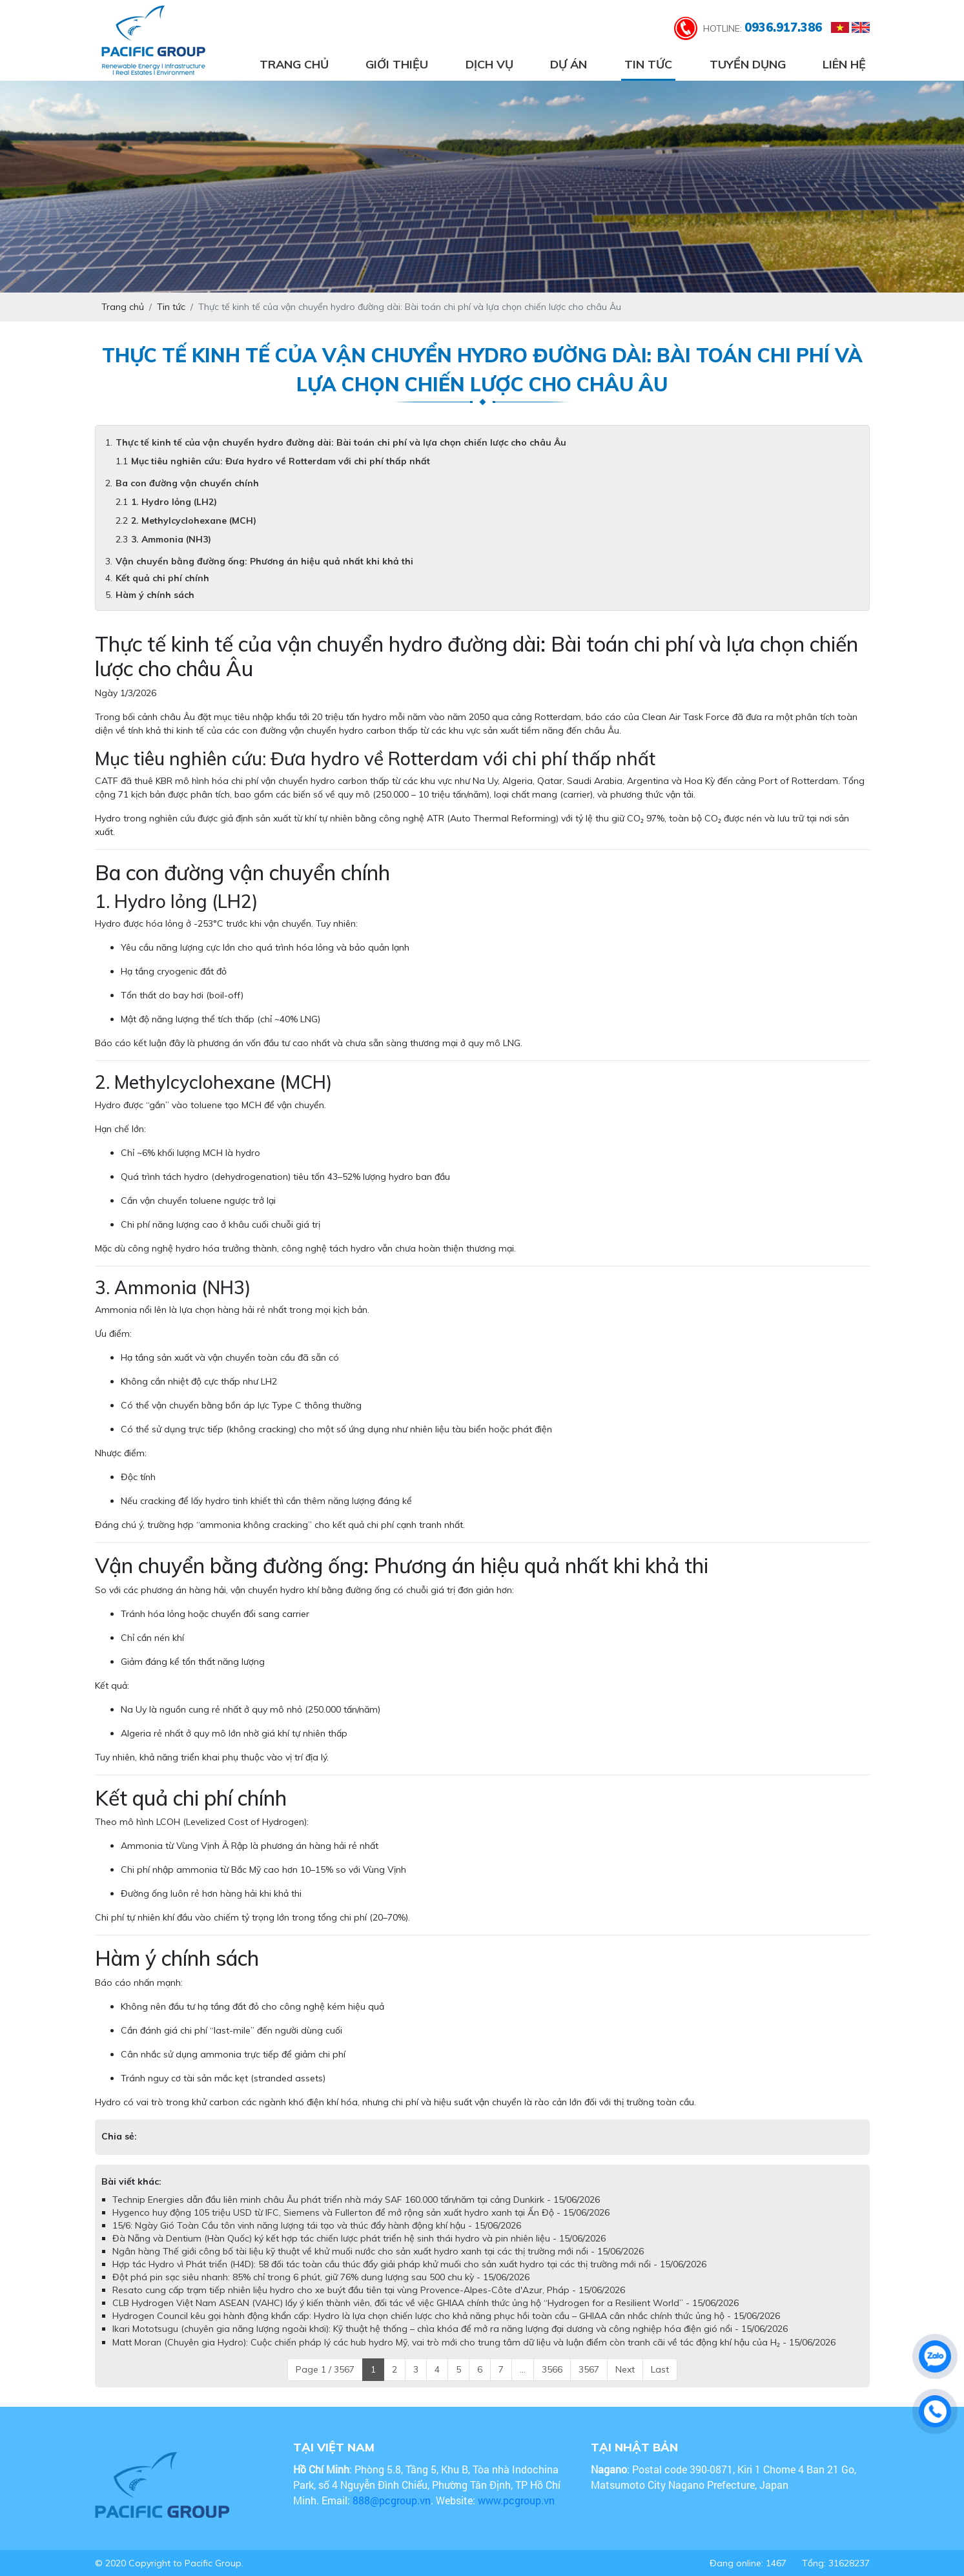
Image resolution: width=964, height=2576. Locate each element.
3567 (589, 2369)
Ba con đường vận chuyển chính (187, 483)
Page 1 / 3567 (325, 2369)
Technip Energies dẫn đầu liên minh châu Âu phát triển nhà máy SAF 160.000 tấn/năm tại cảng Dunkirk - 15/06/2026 (356, 2199)
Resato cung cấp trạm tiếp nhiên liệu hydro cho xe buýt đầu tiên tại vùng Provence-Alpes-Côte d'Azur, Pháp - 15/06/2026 (368, 2290)
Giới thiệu (396, 64)
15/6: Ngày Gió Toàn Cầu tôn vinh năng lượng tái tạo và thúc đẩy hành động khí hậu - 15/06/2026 (316, 2225)
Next (625, 2369)
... (523, 2369)
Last (660, 2369)
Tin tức (648, 64)
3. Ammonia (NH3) (171, 539)
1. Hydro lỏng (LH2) (174, 502)
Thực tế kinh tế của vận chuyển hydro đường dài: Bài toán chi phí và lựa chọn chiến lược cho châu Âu (341, 442)
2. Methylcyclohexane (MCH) (193, 520)
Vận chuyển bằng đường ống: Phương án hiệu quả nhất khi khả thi (264, 561)
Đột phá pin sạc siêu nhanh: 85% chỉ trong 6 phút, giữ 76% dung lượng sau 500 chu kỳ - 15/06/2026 (320, 2277)
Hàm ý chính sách (155, 595)
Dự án (568, 64)
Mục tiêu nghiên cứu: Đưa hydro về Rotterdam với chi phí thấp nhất (280, 461)
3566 (552, 2369)
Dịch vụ (489, 64)
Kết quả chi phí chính (162, 578)
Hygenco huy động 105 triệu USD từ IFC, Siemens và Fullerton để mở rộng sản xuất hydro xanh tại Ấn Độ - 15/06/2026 (361, 2212)
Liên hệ (844, 64)
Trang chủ (294, 64)
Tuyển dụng (748, 64)
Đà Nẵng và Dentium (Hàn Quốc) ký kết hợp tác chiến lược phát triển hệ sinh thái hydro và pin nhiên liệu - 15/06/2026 (359, 2238)
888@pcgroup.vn (392, 2500)
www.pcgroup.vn (517, 2500)
